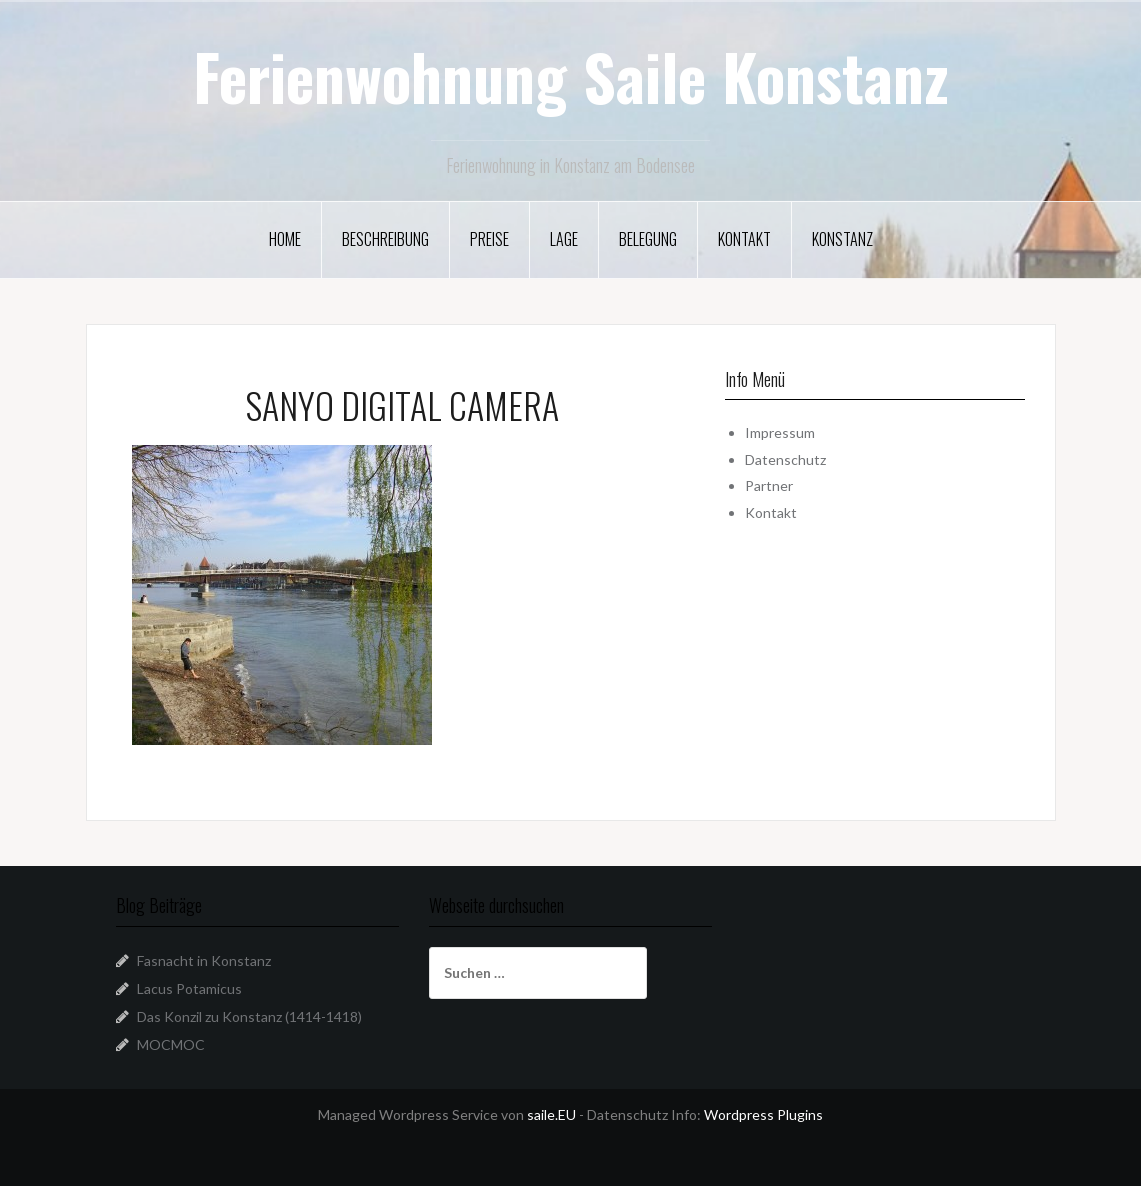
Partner (769, 485)
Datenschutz (785, 459)
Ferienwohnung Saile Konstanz (571, 76)
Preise (489, 239)
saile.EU (551, 1114)
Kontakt (744, 239)
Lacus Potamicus (189, 988)
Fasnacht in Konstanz (204, 960)
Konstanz (842, 239)
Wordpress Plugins (763, 1114)
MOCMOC (171, 1044)
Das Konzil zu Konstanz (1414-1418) (249, 1016)
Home (285, 239)
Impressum (780, 432)
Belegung (648, 239)
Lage (564, 239)
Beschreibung (385, 239)
